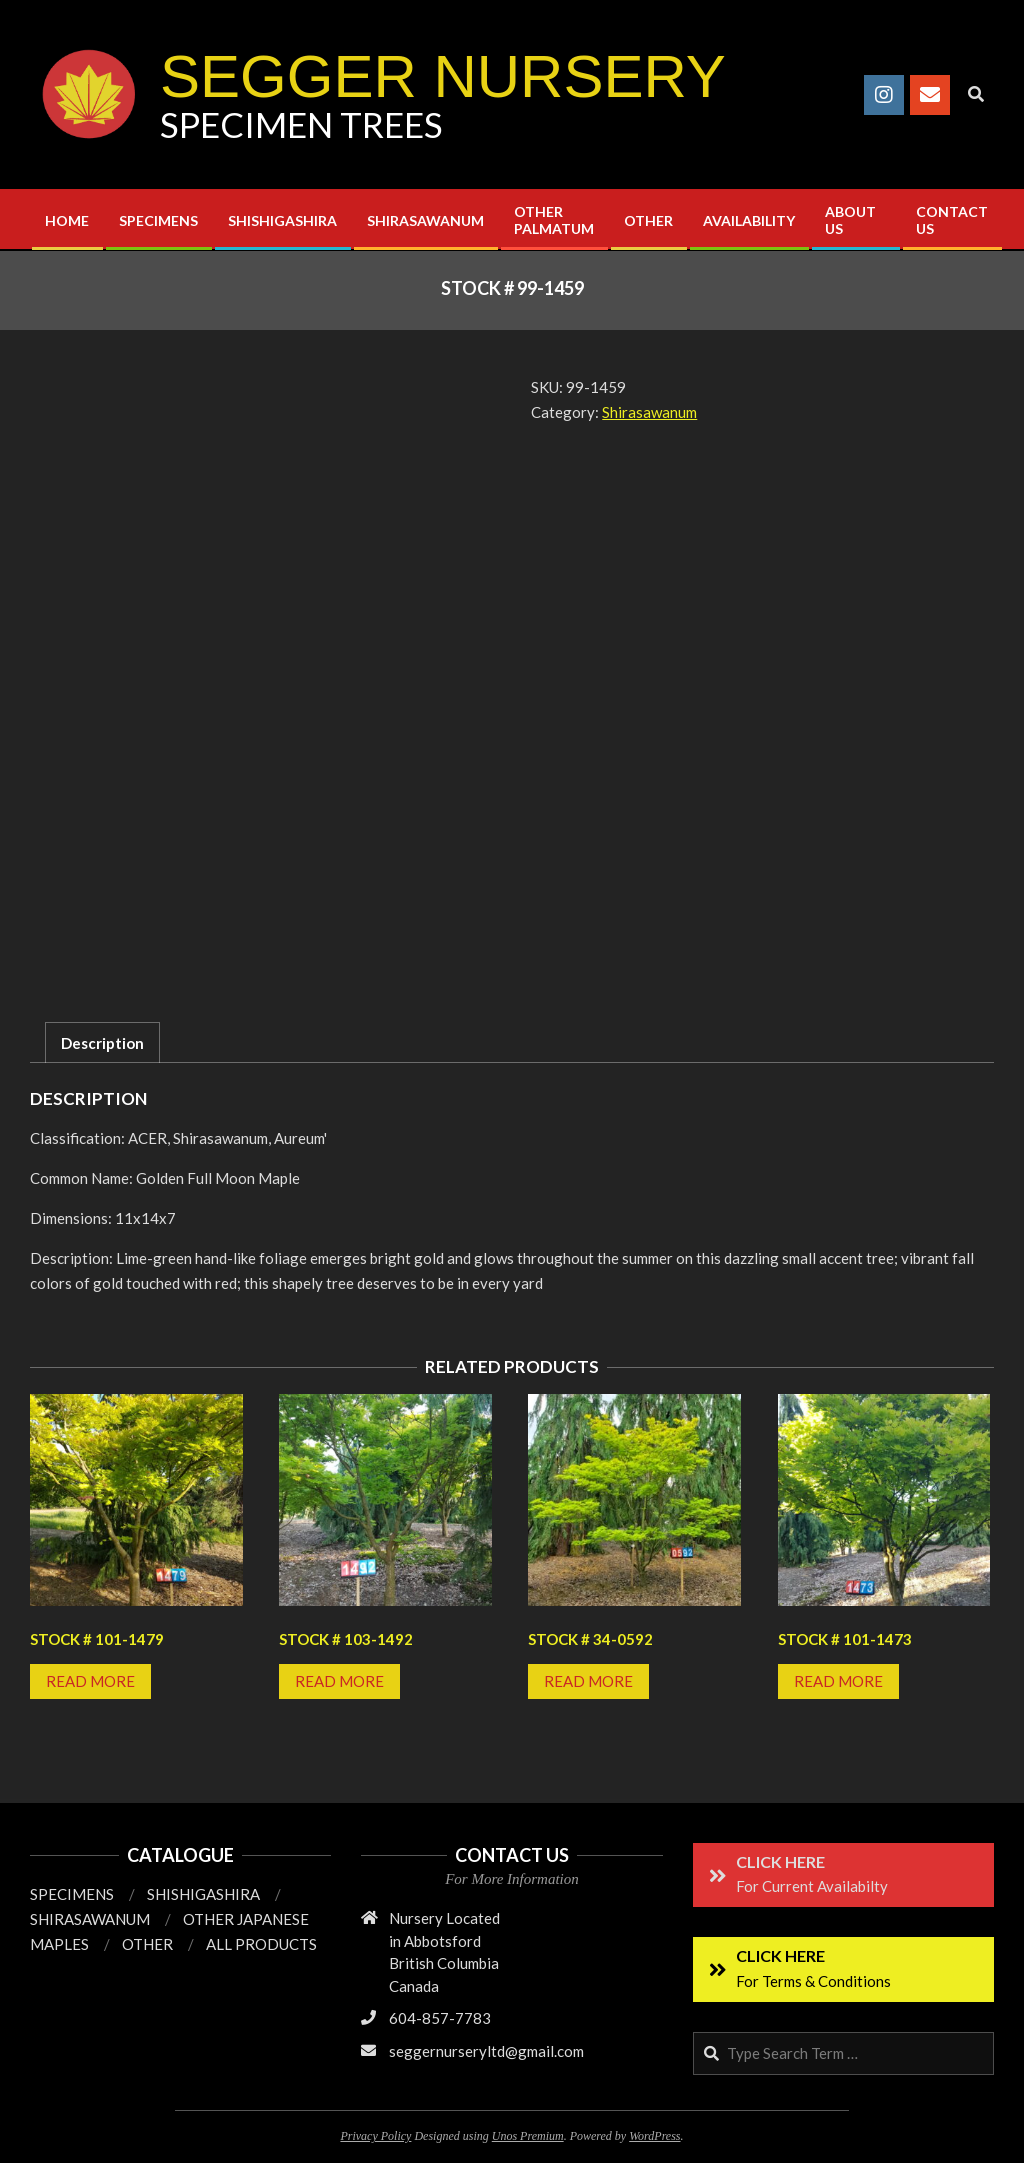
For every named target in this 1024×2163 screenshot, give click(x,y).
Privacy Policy (375, 2136)
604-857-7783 (440, 2018)
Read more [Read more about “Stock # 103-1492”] (339, 1681)
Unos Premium (528, 2136)
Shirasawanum (649, 412)
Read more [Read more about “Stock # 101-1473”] (838, 1681)
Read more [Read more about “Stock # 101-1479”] (90, 1681)
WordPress (654, 2136)
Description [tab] (102, 1043)
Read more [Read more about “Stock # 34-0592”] (588, 1681)
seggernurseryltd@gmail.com (486, 2051)
